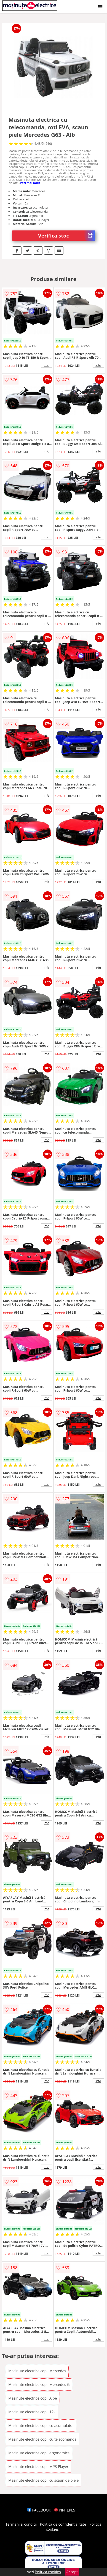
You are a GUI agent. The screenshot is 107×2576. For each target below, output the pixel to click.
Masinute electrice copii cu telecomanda (42, 2439)
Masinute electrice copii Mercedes (37, 2370)
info (46, 365)
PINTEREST (65, 2510)
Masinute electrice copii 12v (31, 2411)
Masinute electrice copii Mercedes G (39, 2384)
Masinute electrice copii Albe (32, 2398)
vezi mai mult (30, 183)
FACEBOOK (39, 2510)
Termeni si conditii (21, 2524)
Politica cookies (48, 2571)
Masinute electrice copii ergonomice (39, 2452)
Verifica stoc (66, 235)
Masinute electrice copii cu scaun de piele (43, 2480)
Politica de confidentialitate (63, 2524)
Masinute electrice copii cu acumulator (41, 2425)
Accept (72, 2571)
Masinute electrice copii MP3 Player (38, 2466)
